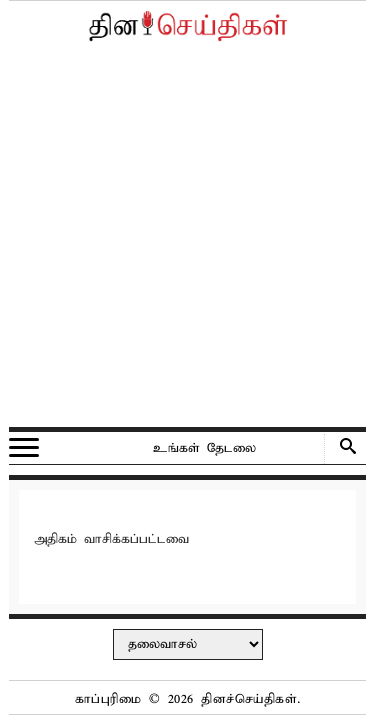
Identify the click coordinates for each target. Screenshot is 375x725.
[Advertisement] (187, 239)
